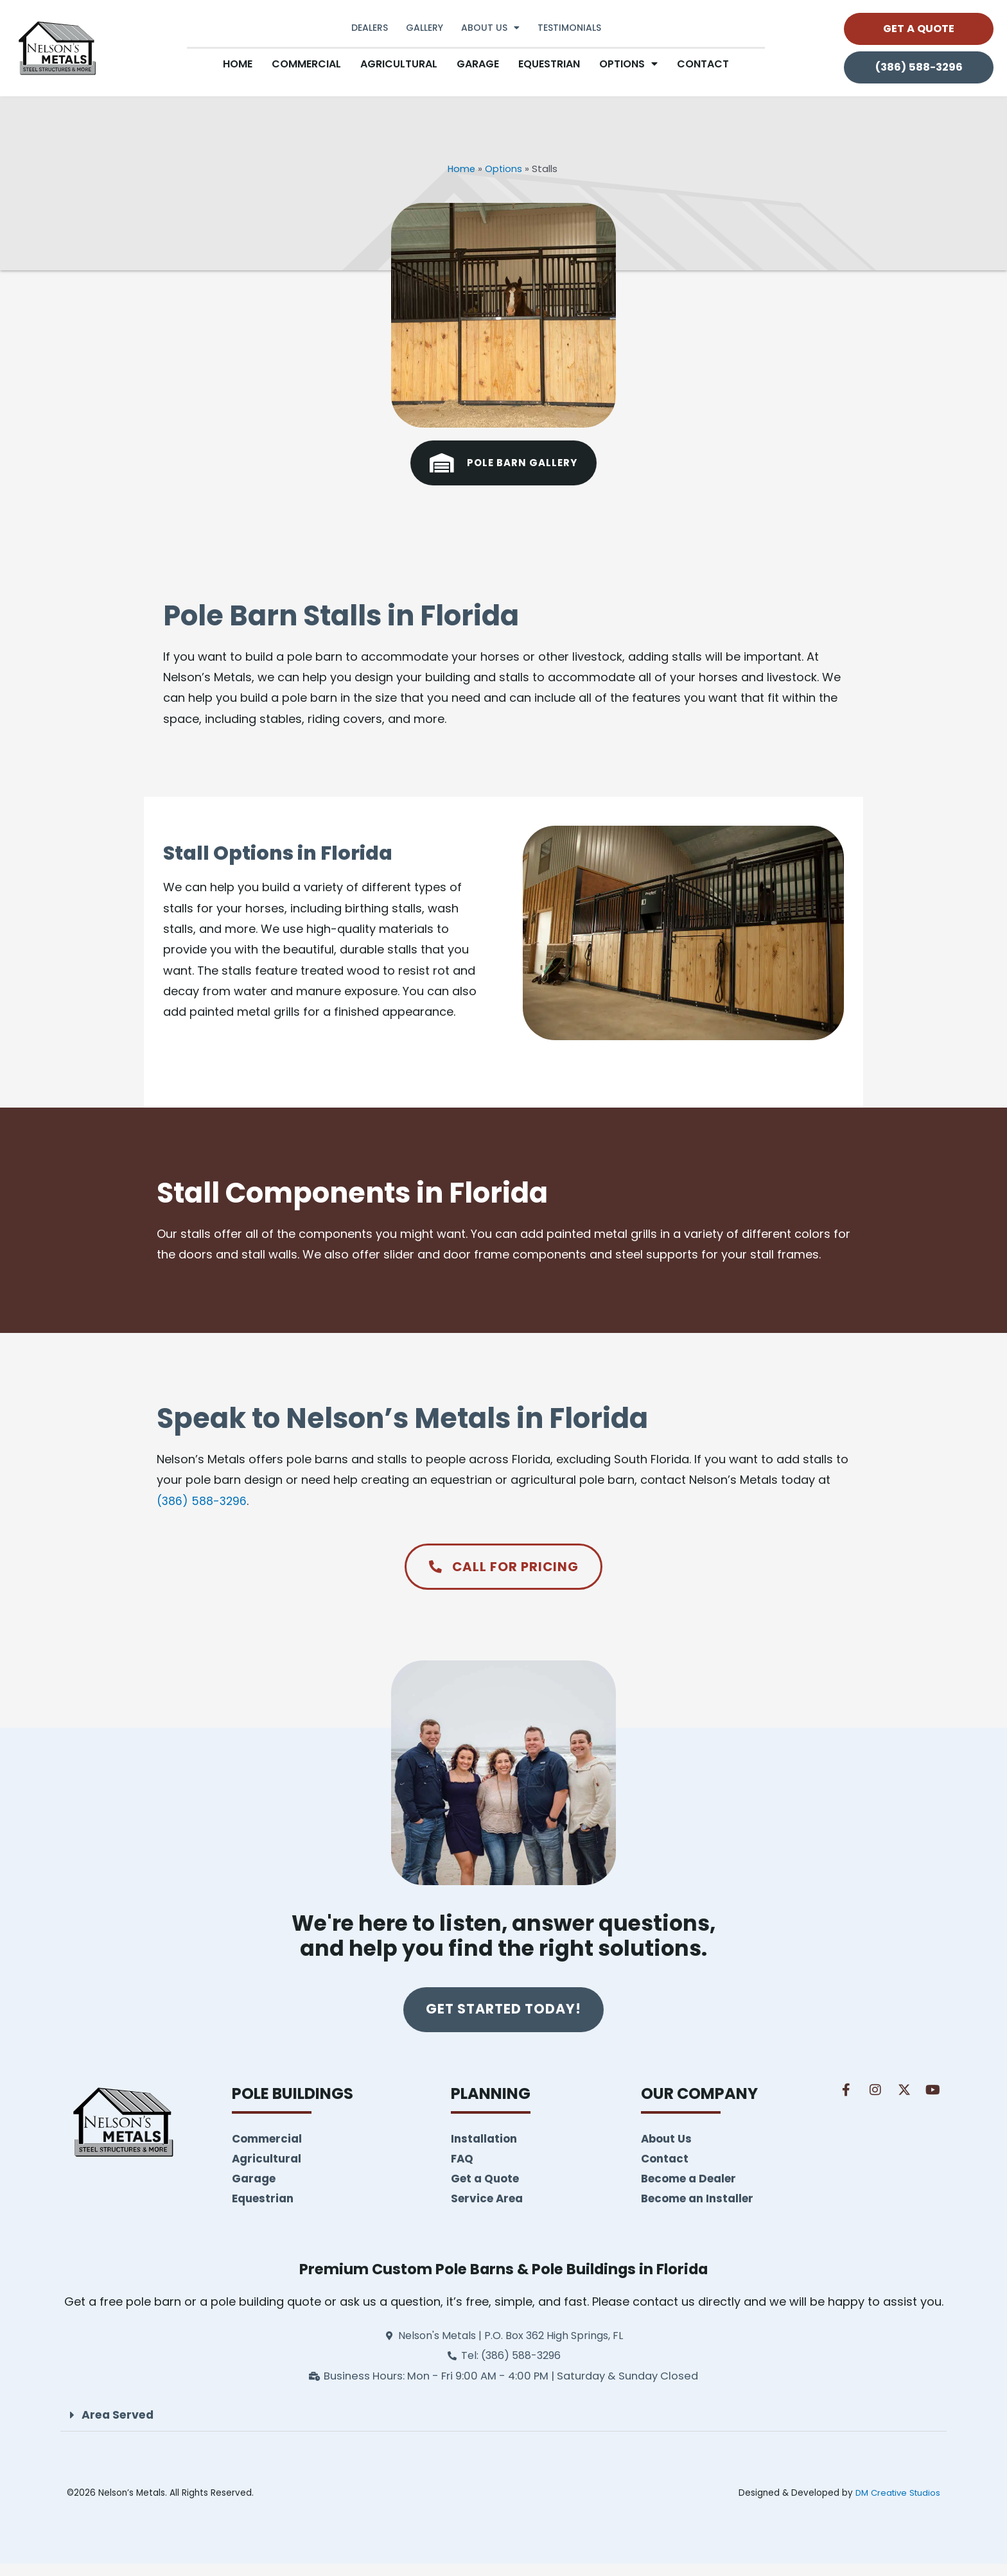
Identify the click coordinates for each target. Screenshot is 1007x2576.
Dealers (369, 27)
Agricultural (398, 64)
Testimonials (569, 27)
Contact (703, 64)
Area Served (119, 2427)
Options (628, 63)
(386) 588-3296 (203, 1500)
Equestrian (549, 64)
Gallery (424, 27)
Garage (478, 64)
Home (237, 64)
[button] (503, 2428)
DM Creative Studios (895, 2505)
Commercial (306, 64)
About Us (490, 27)
